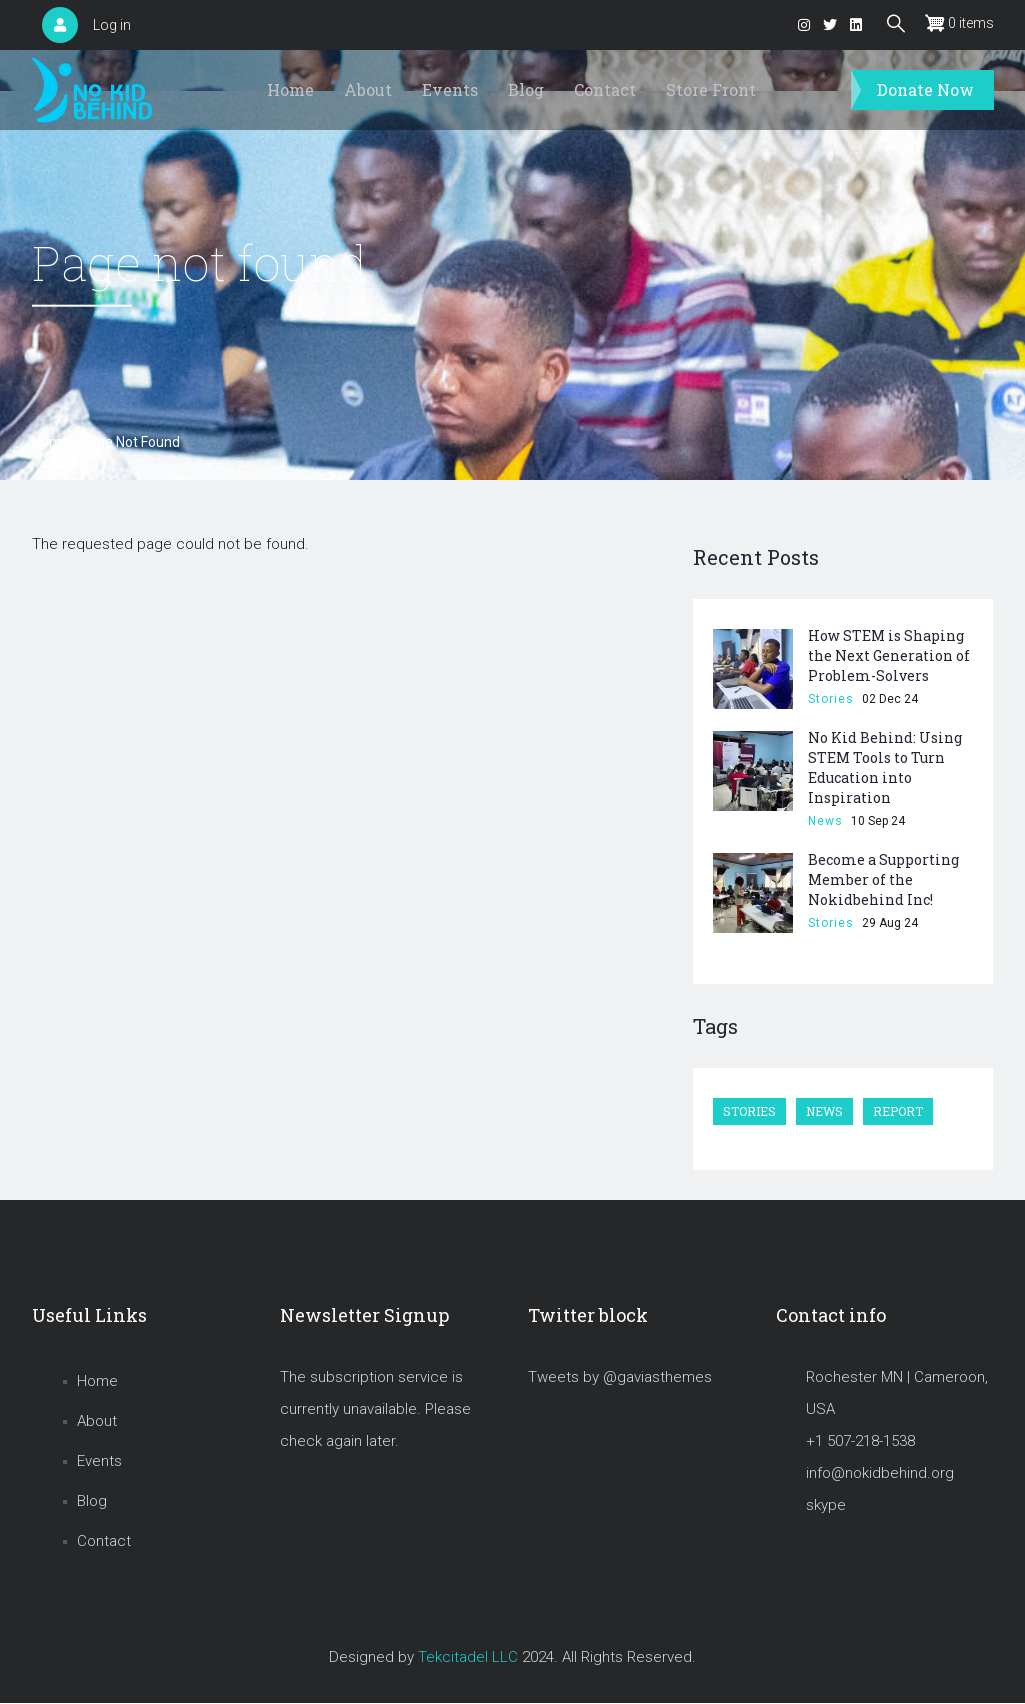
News (825, 821)
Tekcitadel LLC (468, 1657)
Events (450, 89)
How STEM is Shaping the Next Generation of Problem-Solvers (889, 655)
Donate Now (925, 89)
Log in (112, 25)
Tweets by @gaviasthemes (620, 1377)
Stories (831, 699)
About (368, 89)
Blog (526, 89)
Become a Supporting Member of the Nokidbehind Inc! (883, 879)
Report (898, 1111)
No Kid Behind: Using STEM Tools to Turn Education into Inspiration (885, 767)
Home (290, 89)
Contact (605, 89)
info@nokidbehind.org (880, 1473)
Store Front (711, 89)
